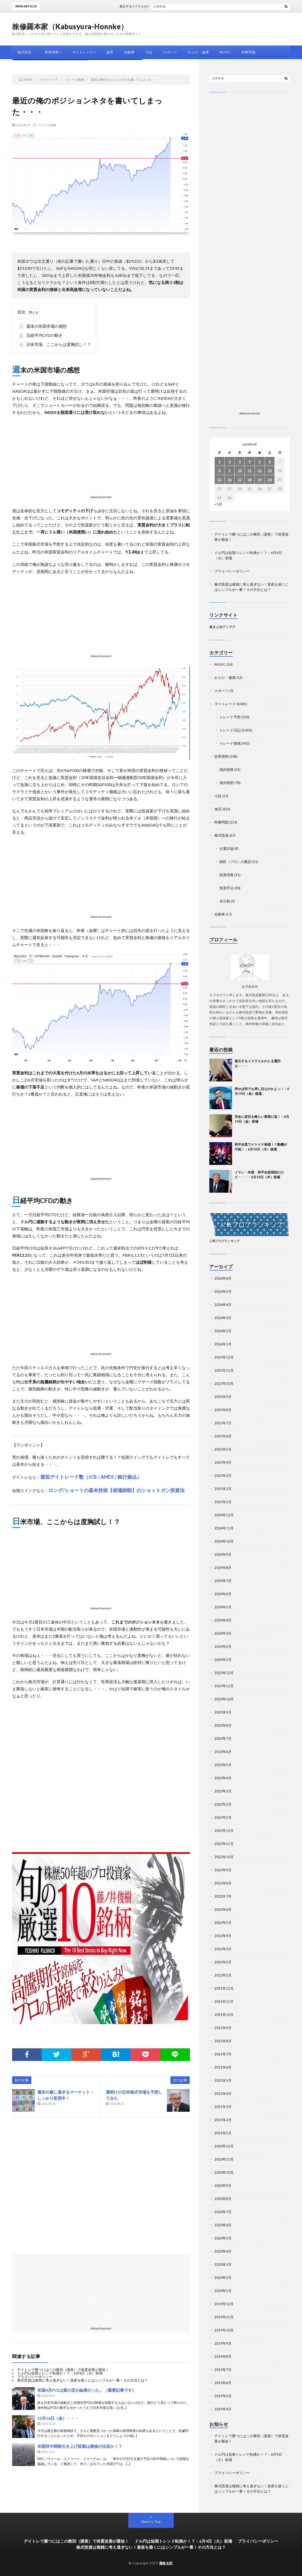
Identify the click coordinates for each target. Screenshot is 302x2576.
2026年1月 (223, 1344)
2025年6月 (223, 1436)
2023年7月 (223, 1738)
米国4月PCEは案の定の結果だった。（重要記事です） (86, 2390)
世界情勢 (52, 52)
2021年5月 (223, 2080)
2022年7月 (223, 1896)
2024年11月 (224, 1528)
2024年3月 (223, 1633)
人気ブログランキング (224, 1240)
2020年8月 (223, 2198)
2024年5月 (223, 1607)
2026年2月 (223, 1331)
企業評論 (226, 848)
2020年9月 (223, 2185)
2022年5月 (223, 1922)
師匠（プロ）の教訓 (235, 861)
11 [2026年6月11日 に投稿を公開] (249, 470)
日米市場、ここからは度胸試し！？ (55, 345)
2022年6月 (223, 1909)
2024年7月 (223, 1581)
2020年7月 (223, 2212)
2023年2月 (223, 1804)
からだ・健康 (198, 52)
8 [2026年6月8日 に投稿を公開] (219, 470)
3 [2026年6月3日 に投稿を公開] (240, 461)
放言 (109, 52)
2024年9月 (223, 1554)
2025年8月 (223, 1410)
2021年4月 (223, 2093)
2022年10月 (224, 1857)
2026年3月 (223, 1318)
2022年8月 (223, 1883)
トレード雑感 (47, 124)
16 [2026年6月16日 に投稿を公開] (230, 479)
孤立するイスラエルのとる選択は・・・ (159, 6)
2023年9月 (223, 1712)
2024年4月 (223, 1620)
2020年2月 (223, 2277)
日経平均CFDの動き (41, 336)
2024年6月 (223, 1594)
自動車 (129, 52)
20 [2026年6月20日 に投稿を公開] (270, 479)
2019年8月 (223, 2356)
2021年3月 (223, 2106)
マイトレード (82, 52)
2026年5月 (223, 1291)
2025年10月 (224, 1383)
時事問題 (248, 52)
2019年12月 (224, 2304)
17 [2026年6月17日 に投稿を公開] (240, 479)
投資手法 (226, 888)
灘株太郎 (166, 2563)
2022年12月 (224, 1830)
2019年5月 (223, 2396)
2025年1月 (223, 1502)
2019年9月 (223, 2343)
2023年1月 (223, 1817)
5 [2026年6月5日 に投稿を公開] (260, 461)
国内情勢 (226, 769)
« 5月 (218, 504)
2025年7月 (223, 1423)
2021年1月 (223, 2133)
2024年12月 (224, 1515)
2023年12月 (224, 1673)
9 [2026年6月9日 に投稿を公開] (230, 470)
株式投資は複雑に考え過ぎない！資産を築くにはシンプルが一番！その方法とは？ (82, 2380)
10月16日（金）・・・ (58, 2418)
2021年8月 (223, 2041)
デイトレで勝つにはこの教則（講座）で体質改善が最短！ (63, 2369)
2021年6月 (223, 2067)
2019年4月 (223, 2409)
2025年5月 (223, 1449)
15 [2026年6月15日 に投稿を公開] (219, 479)
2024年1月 (223, 1659)
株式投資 (24, 52)
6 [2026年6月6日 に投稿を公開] (270, 461)
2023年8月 (223, 1725)
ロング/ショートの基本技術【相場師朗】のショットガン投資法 (116, 1490)
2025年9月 (223, 1396)
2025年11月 (224, 1370)
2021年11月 (224, 2001)
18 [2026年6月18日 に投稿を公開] (249, 479)
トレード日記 (230, 730)
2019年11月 (224, 2317)
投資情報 (226, 875)
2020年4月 (223, 2251)
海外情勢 (226, 783)
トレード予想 (230, 717)
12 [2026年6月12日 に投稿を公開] (260, 470)
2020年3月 (223, 2264)
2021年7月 (223, 2054)
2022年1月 (223, 1975)
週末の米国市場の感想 (43, 327)
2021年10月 (224, 2014)
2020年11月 (224, 2159)
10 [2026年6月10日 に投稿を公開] (240, 470)
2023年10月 (224, 1699)
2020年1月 (223, 2291)
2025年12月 (224, 1357)
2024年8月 (223, 1567)
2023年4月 (223, 1778)
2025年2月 (223, 1488)
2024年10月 (224, 1541)
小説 (148, 52)
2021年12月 (224, 1988)
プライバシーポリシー (35, 2376)
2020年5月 (223, 2238)
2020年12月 (224, 2146)
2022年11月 (224, 1843)
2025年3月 (223, 1475)
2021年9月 (223, 2028)
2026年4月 (223, 1304)
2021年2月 (223, 2120)
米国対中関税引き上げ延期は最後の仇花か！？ (79, 2446)
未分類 (224, 901)
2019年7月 (223, 2369)
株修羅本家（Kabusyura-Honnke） (70, 26)
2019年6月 (223, 2383)
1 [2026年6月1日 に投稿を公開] (219, 461)
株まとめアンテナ (222, 627)
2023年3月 (223, 1791)
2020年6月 (223, 2225)
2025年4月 (223, 1462)
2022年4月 (223, 1936)
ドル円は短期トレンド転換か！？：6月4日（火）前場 (60, 2373)
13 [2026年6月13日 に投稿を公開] (270, 470)
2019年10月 (224, 2330)
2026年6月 (223, 1278)
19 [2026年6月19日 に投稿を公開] (260, 479)
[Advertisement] (101, 456)
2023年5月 (223, 1765)
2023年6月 (223, 1751)
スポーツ (170, 52)
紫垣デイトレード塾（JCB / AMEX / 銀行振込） (91, 1477)
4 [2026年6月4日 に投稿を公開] (249, 461)
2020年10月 (224, 2172)
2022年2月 (223, 1962)
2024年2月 (223, 1646)
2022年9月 (223, 1870)
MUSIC (225, 52)
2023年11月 (224, 1686)
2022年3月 (223, 1949)
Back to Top (151, 2521)
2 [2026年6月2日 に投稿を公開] (230, 461)
